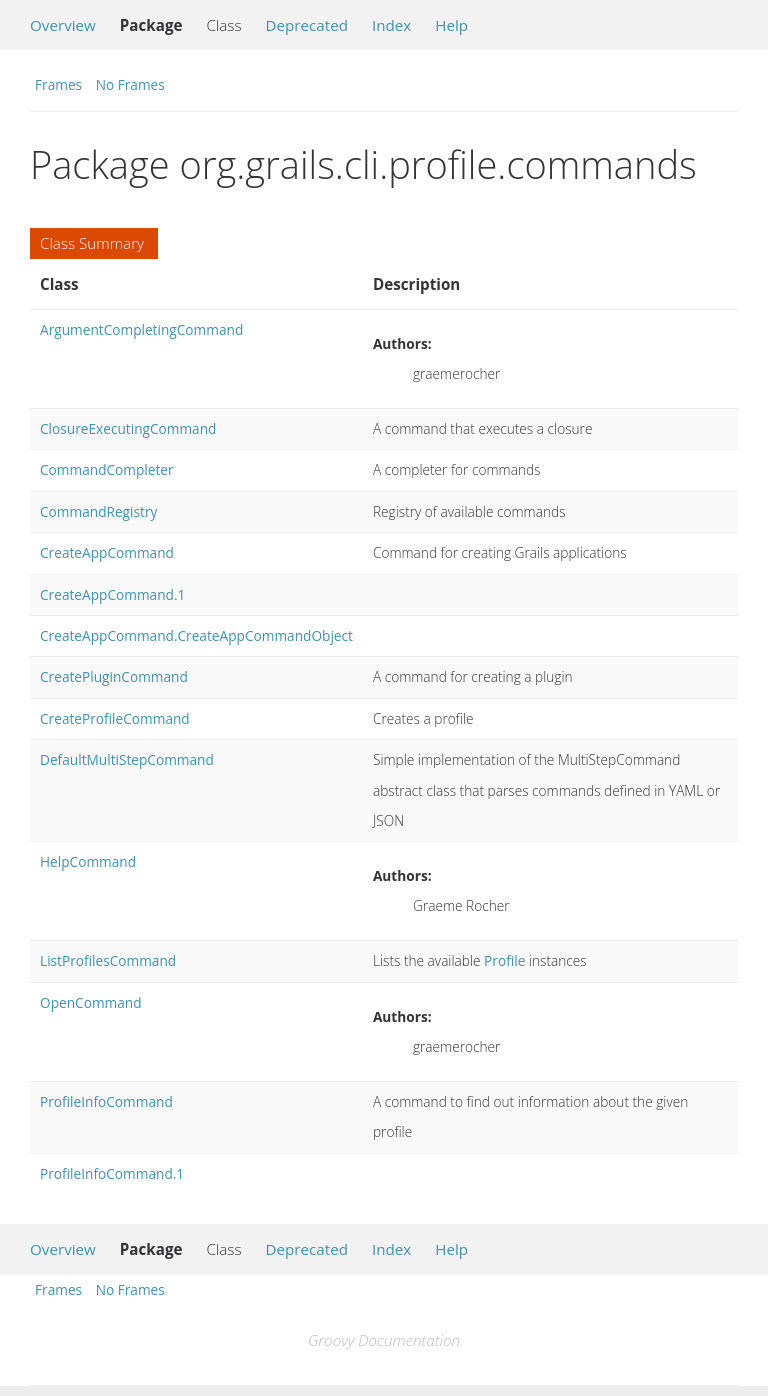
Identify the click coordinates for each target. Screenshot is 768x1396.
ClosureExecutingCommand (128, 428)
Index (391, 25)
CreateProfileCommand (115, 718)
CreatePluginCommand (114, 676)
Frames (58, 84)
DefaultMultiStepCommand (127, 759)
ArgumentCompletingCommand (141, 329)
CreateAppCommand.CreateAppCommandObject (196, 635)
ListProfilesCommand (108, 960)
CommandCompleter (107, 469)
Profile (504, 960)
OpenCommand (91, 1002)
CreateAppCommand (107, 552)
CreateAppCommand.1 (112, 594)
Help (451, 25)
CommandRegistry (98, 511)
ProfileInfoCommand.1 (112, 1173)
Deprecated (306, 25)
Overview (63, 25)
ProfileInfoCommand (106, 1101)
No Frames (130, 84)
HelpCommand (88, 861)
